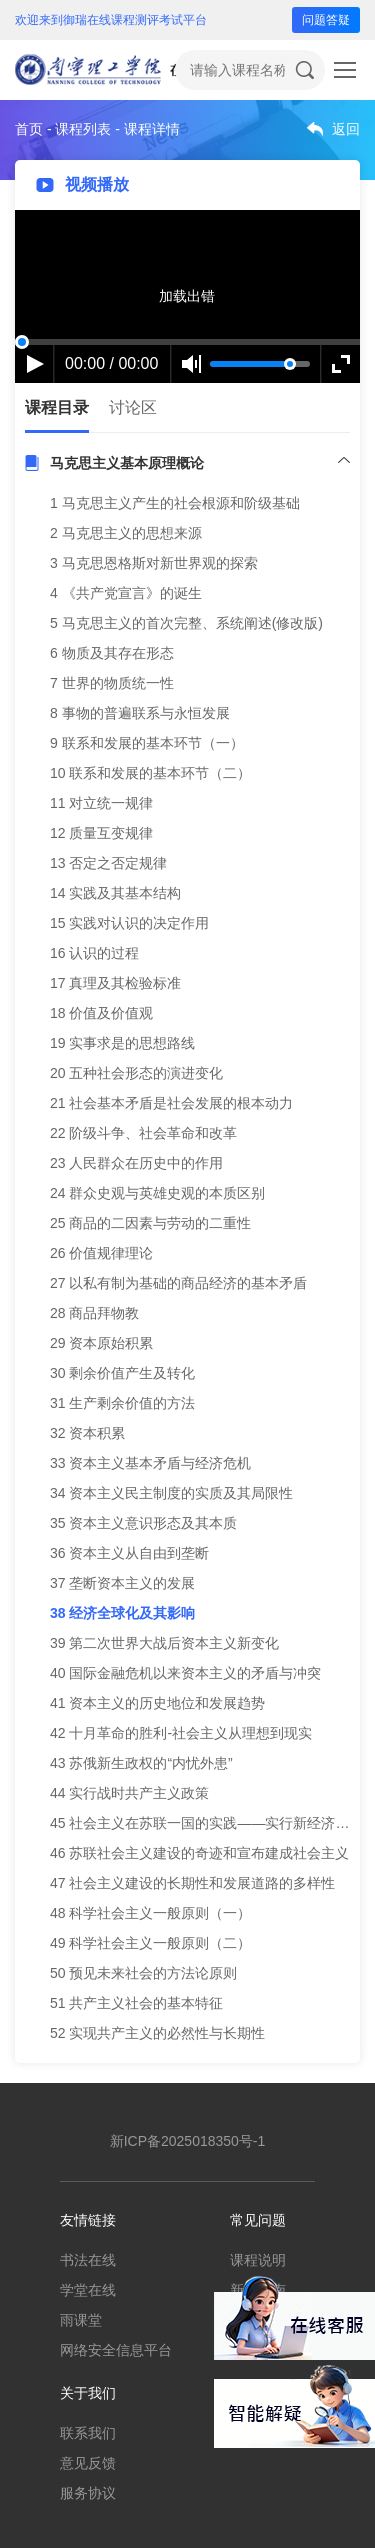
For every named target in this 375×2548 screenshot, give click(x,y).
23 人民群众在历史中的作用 (136, 1163)
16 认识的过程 (94, 953)
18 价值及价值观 (101, 1013)
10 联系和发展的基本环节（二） (150, 773)
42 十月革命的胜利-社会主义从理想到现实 (181, 1733)
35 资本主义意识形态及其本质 (143, 1523)
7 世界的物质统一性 (112, 683)
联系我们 (88, 2433)
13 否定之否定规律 (108, 863)
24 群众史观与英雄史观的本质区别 (157, 1193)
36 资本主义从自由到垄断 (129, 1553)
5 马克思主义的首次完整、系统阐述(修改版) (186, 623)
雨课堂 (81, 2320)
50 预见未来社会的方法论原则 (143, 1973)
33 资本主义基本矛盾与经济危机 (150, 1463)
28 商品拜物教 (94, 1313)
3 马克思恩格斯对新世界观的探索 (154, 563)
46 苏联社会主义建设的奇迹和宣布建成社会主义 (199, 1853)
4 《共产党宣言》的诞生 (126, 593)
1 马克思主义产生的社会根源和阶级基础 (175, 503)
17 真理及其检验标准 (115, 983)
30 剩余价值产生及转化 (122, 1373)
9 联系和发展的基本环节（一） (147, 743)
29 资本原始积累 (101, 1343)
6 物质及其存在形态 (112, 653)
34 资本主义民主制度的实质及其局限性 (171, 1493)
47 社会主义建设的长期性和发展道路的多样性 (192, 1883)
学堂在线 (88, 2290)
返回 (346, 129)
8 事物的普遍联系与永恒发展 (140, 713)
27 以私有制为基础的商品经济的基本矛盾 (178, 1283)
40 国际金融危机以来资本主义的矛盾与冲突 (185, 1673)
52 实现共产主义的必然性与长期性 (157, 2033)
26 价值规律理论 (101, 1253)
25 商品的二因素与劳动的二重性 (150, 1223)
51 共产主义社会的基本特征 (136, 2003)
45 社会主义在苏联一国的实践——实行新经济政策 (206, 1823)
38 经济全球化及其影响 (122, 1613)
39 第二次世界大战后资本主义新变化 (164, 1643)
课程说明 (258, 2260)
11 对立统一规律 (101, 803)
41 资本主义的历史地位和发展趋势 (157, 1703)
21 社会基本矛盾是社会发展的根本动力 (171, 1103)
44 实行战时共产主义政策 (129, 1793)
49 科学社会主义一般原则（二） (150, 1943)
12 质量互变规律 (101, 833)
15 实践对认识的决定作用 (129, 923)
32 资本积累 (87, 1433)
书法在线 (88, 2260)
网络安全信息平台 (116, 2350)
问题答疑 (326, 20)
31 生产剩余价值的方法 (122, 1403)
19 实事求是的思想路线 (122, 1043)
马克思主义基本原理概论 (127, 463)
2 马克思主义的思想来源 (126, 533)
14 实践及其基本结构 (115, 893)
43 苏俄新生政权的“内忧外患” (141, 1763)
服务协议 (88, 2493)
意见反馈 (88, 2463)
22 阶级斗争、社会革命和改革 (143, 1133)
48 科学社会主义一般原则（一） (150, 1913)
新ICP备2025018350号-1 (188, 2141)
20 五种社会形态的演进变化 (136, 1073)
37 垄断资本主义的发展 (122, 1583)
